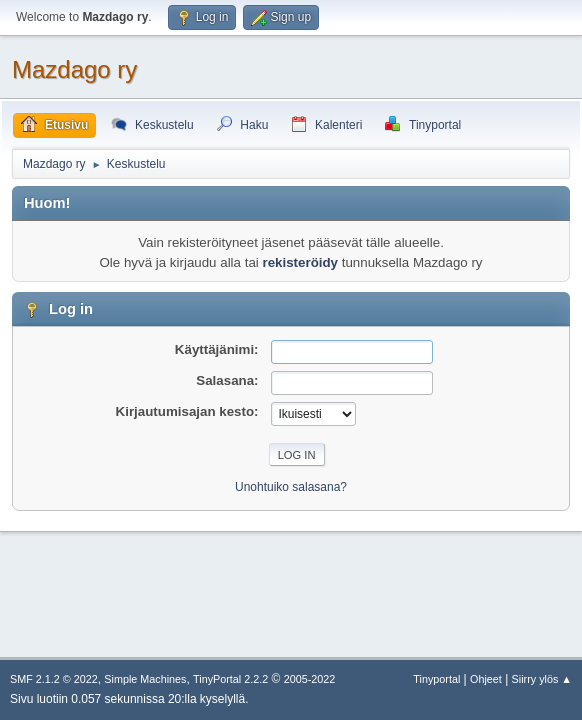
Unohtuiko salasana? (291, 487)
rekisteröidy (300, 262)
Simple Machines (145, 679)
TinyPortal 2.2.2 (230, 679)
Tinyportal (436, 679)
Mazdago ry (74, 69)
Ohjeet (486, 679)
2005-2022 (310, 679)
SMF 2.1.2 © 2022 (54, 679)
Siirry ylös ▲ (542, 679)
